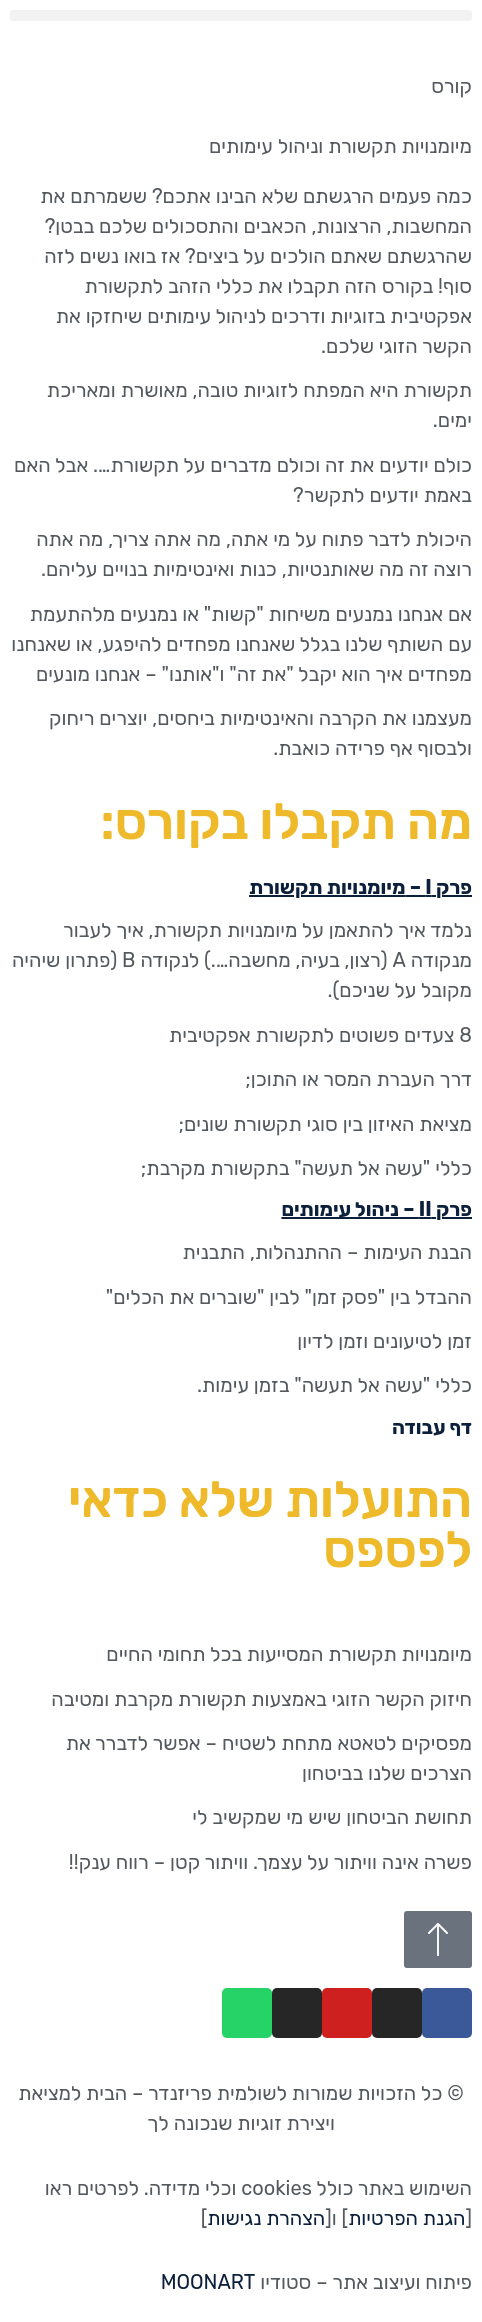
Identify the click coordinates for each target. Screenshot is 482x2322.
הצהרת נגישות (266, 2218)
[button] (241, 15)
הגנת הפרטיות (406, 2218)
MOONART (208, 2282)
